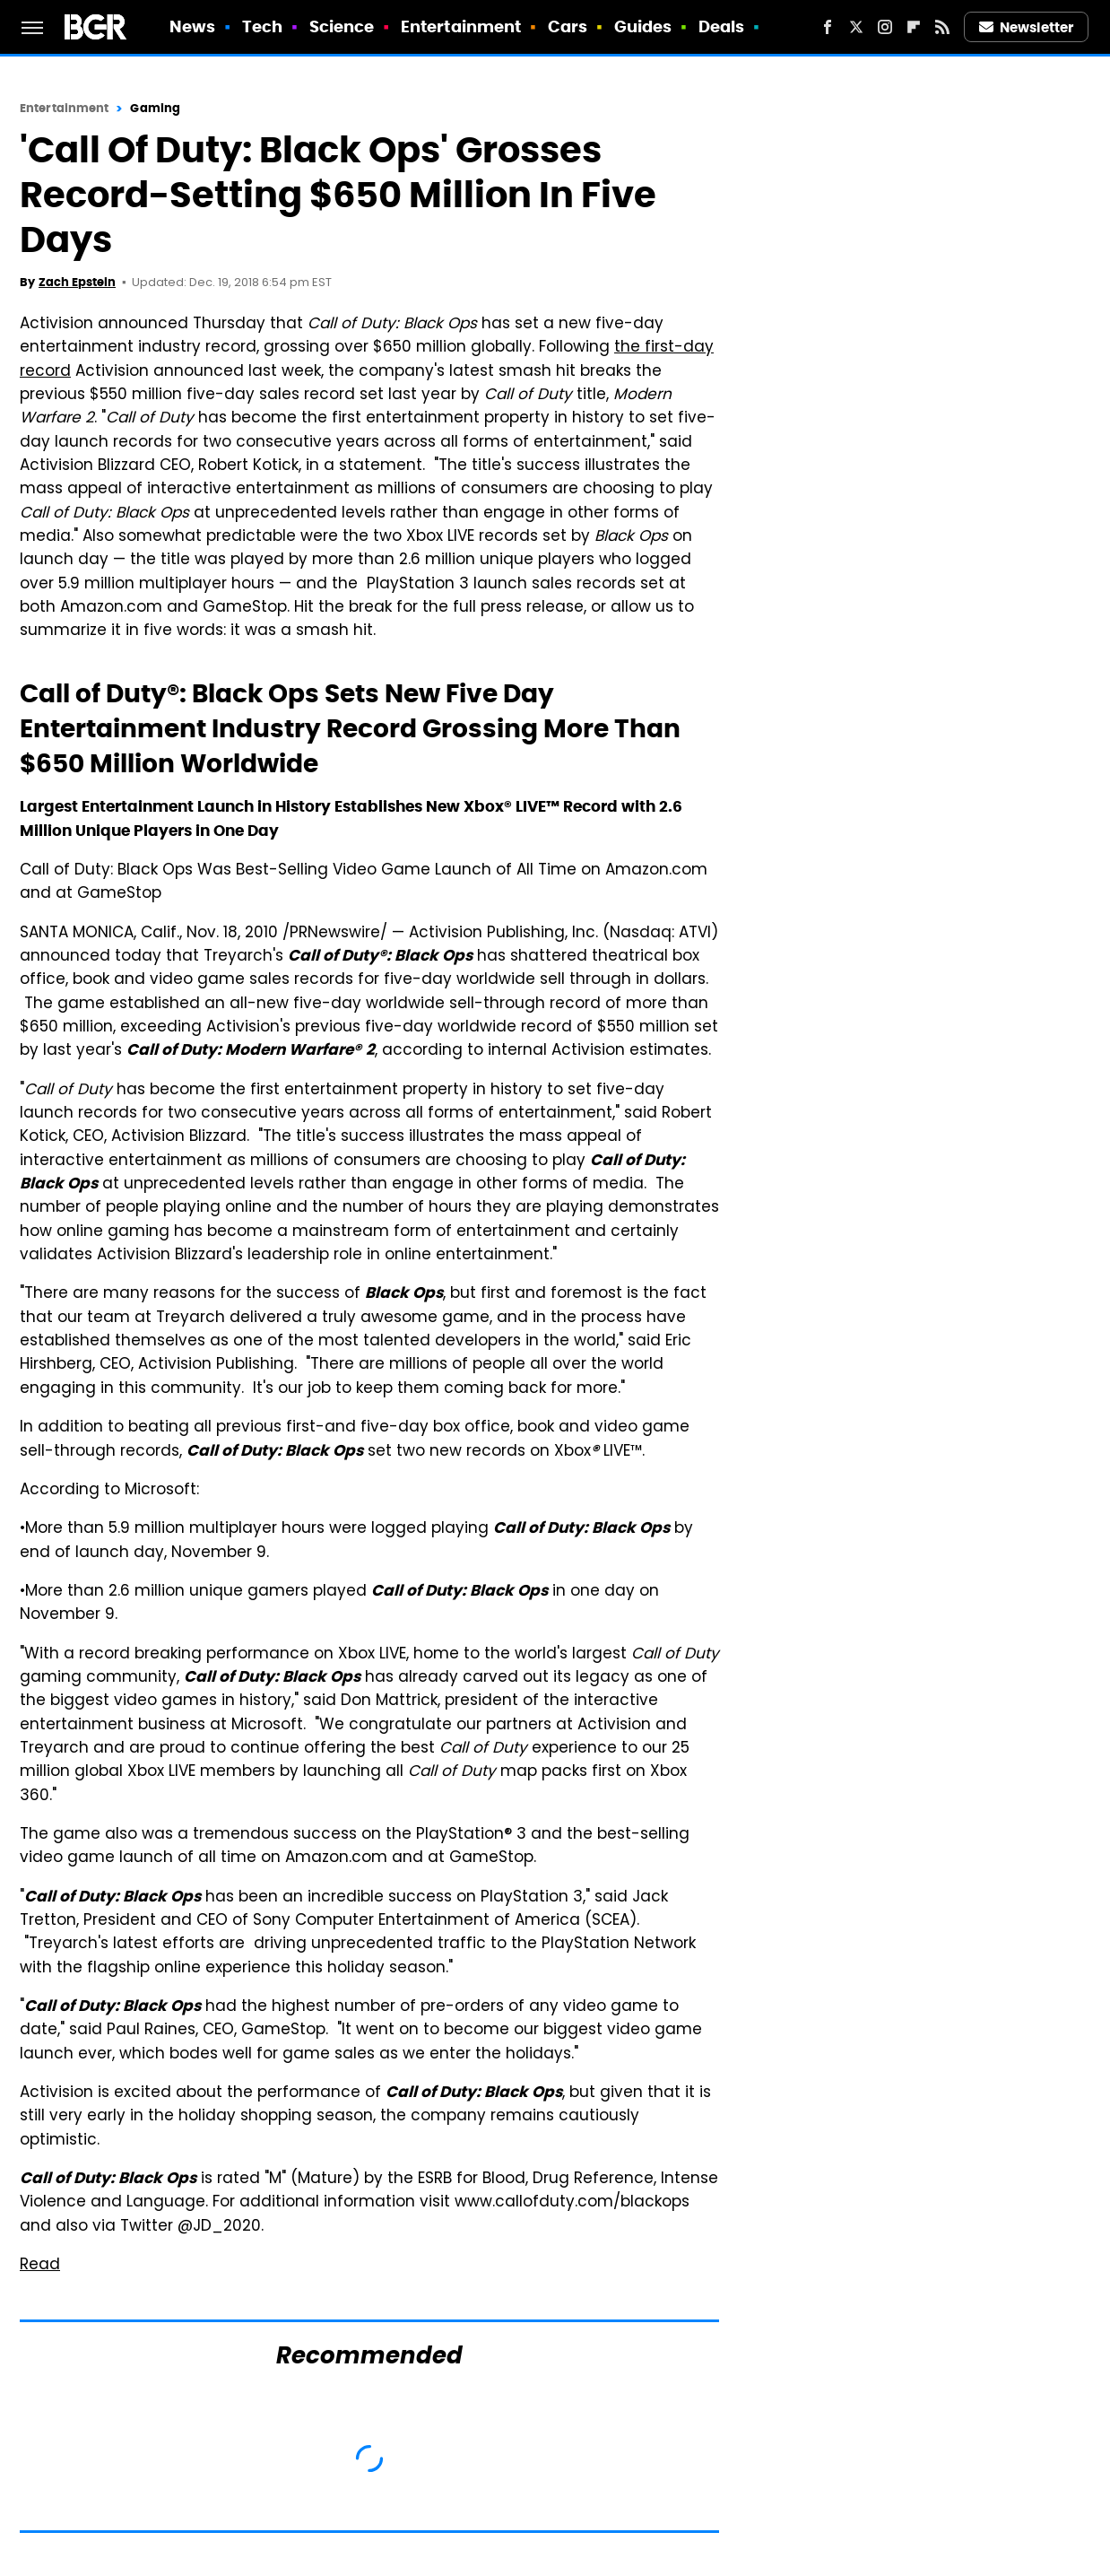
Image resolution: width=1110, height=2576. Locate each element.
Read (40, 2265)
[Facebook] (827, 27)
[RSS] (942, 27)
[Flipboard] (913, 27)
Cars (567, 26)
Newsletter (1026, 27)
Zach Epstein (77, 282)
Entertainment (461, 26)
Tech (262, 26)
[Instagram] (885, 27)
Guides (643, 26)
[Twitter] (856, 27)
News (192, 26)
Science (342, 26)
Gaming (155, 108)
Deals (721, 26)
